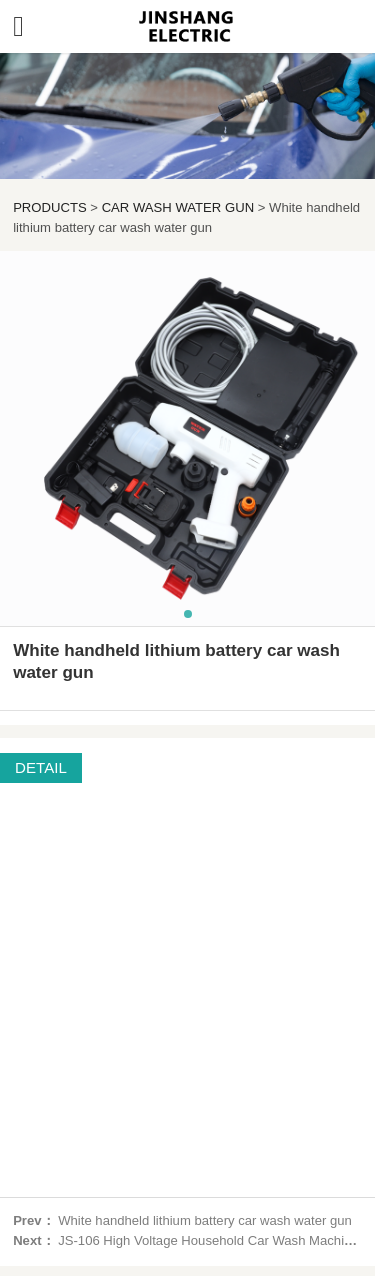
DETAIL (41, 767)
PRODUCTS (50, 207)
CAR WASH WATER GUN (178, 207)
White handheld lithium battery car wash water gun (205, 1220)
